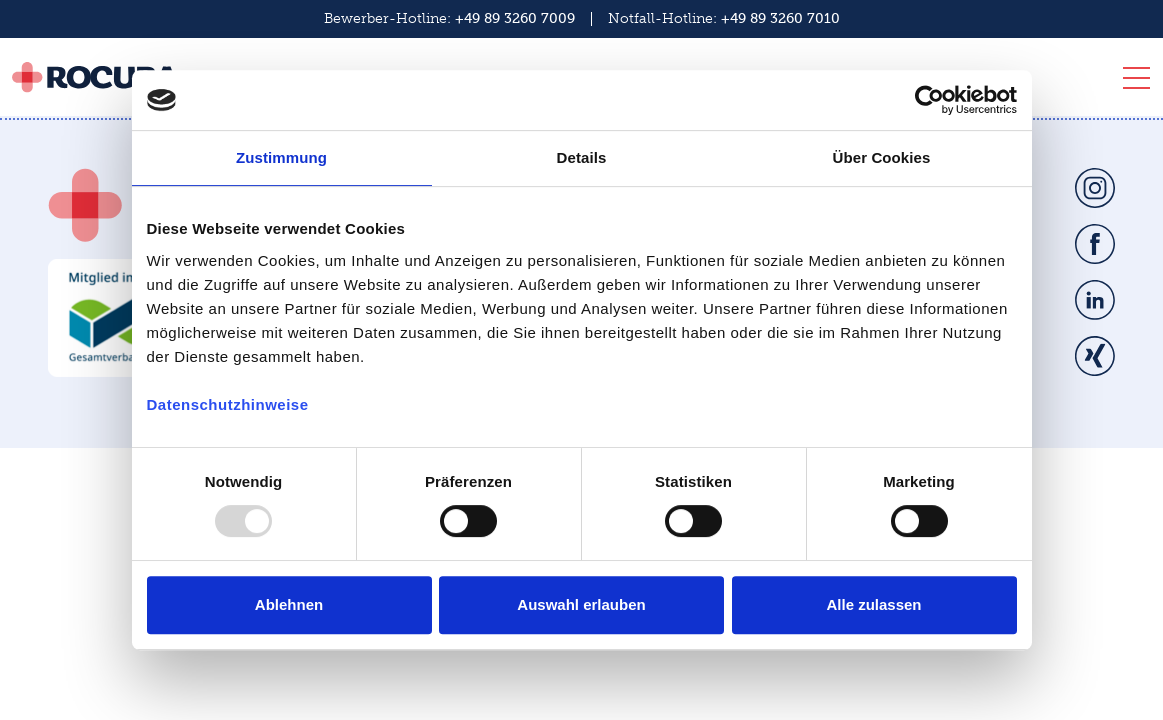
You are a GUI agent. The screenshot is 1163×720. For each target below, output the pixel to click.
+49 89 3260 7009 (515, 18)
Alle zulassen (873, 604)
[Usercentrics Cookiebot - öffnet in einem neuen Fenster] (929, 100)
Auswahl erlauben (581, 604)
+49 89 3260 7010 (780, 18)
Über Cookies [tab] (882, 157)
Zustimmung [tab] (281, 157)
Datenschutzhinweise (228, 404)
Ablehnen (289, 604)
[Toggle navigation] (1130, 82)
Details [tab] (582, 157)
